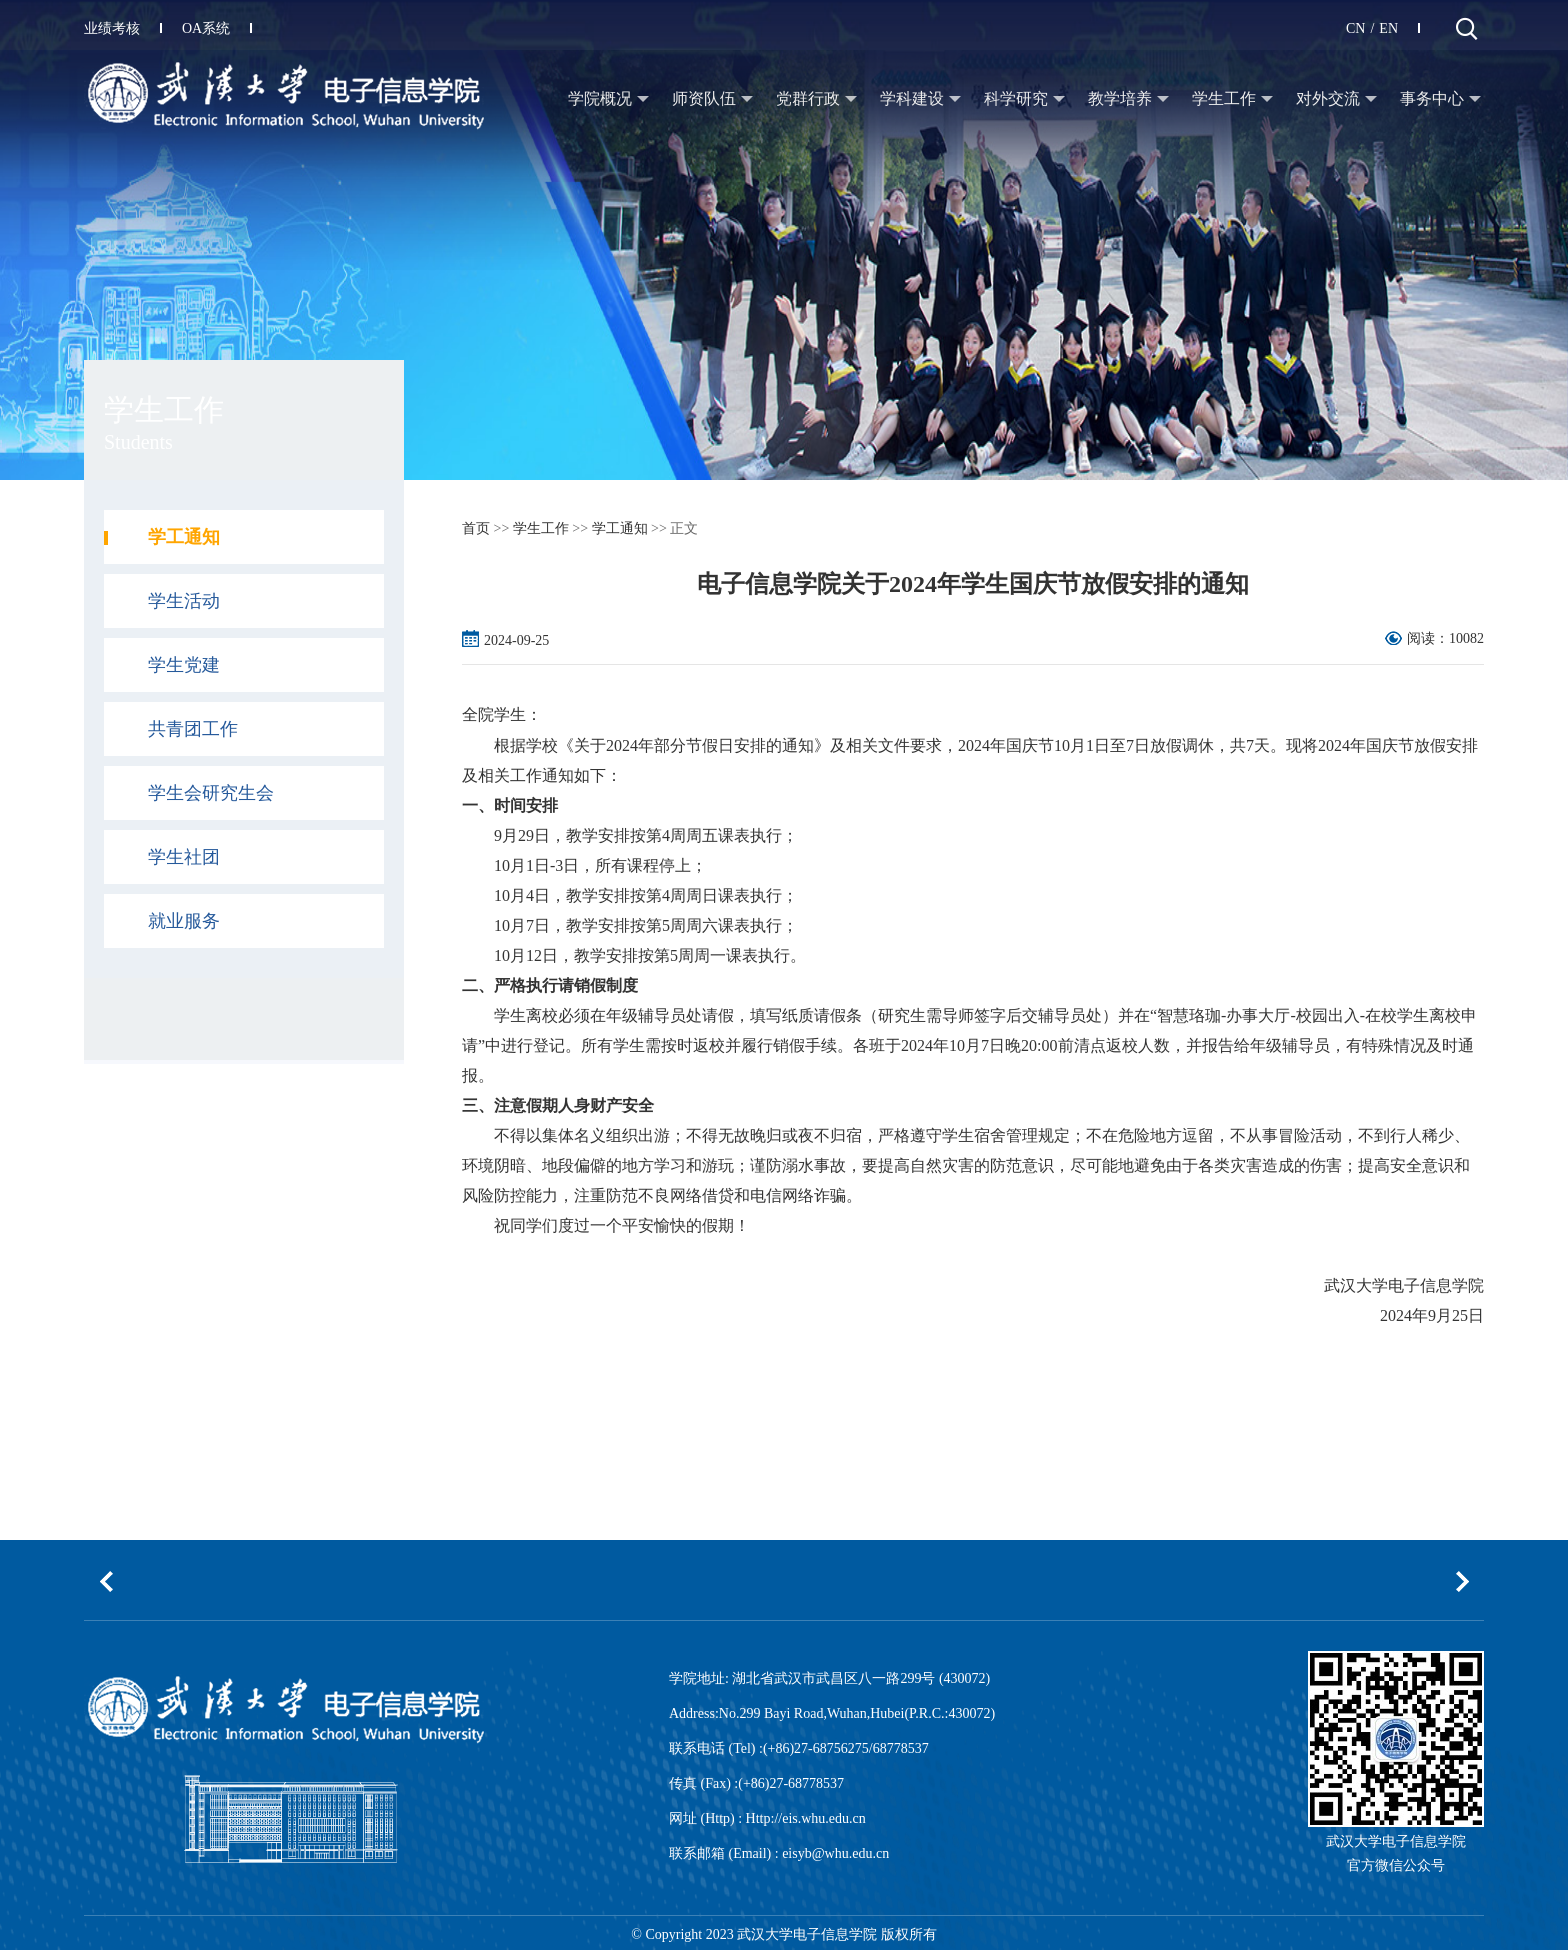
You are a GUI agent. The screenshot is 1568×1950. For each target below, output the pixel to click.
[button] (106, 1581)
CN (1355, 28)
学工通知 (620, 528)
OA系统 (217, 28)
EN (1388, 28)
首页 (476, 528)
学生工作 (541, 528)
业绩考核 (123, 28)
